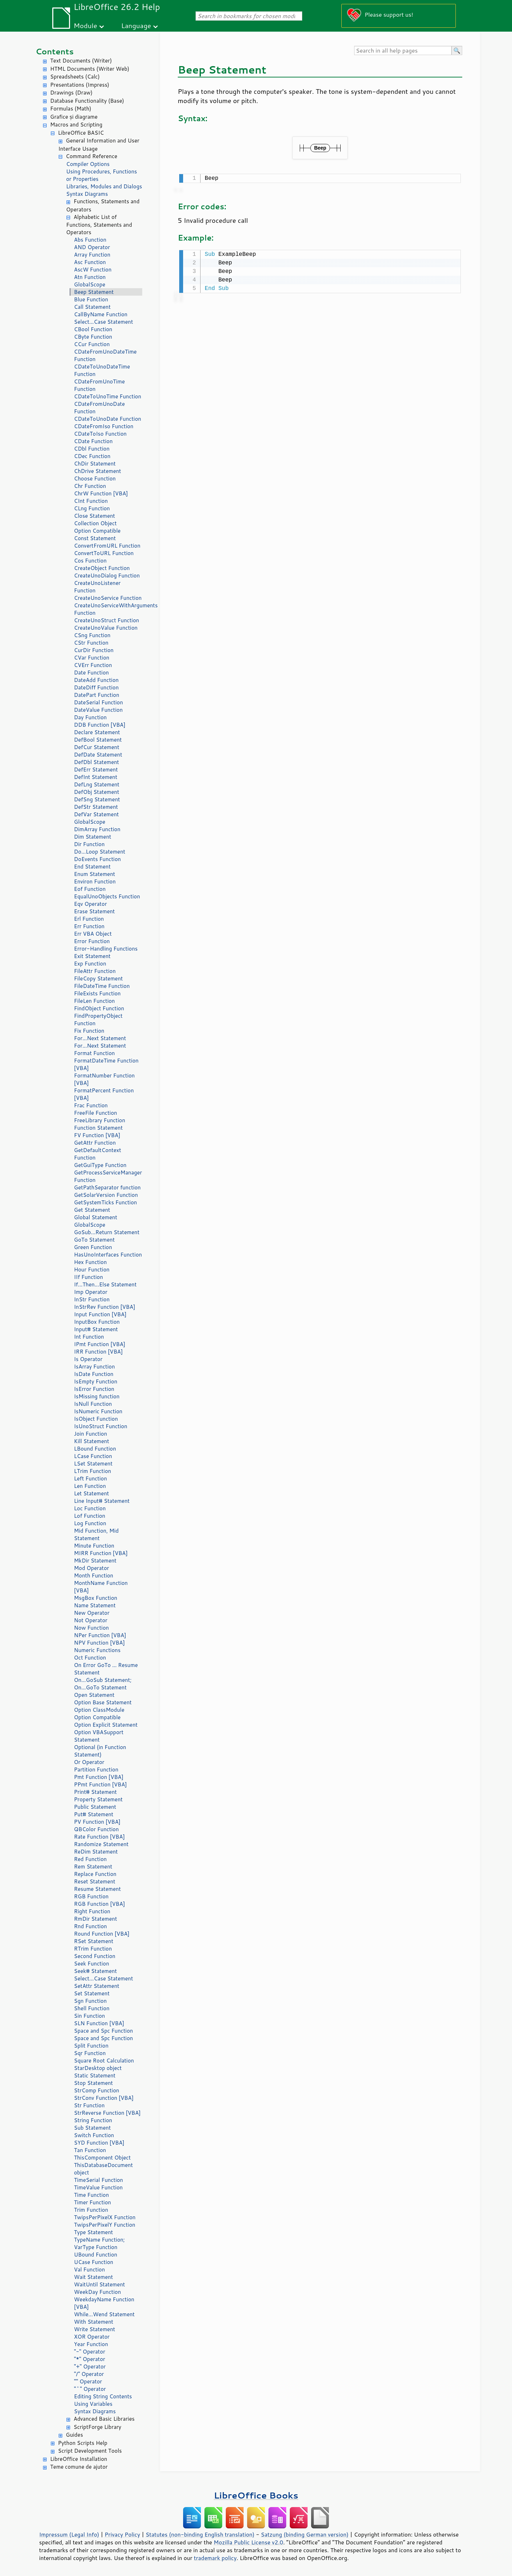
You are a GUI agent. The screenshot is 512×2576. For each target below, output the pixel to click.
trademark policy (215, 2558)
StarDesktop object (98, 2068)
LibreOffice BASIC (81, 132)
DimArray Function (97, 829)
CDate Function (93, 441)
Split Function (91, 2045)
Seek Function (91, 1963)
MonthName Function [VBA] (101, 1586)
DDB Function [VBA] (100, 724)
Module (85, 25)
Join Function (90, 1433)
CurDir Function (93, 650)
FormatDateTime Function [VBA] (106, 1064)
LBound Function (95, 1448)
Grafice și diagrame (73, 116)
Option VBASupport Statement (98, 1735)
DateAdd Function (96, 680)
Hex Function (90, 1262)
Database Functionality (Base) (87, 100)
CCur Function (92, 344)
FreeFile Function (95, 1113)
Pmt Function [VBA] (98, 1777)
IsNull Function (93, 1404)
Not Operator (90, 1620)
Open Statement (94, 1695)
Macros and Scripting (76, 124)
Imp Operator (90, 1292)
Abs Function (90, 239)
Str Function (89, 2105)
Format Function (94, 1053)
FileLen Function (94, 1001)
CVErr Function (93, 665)
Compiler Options (88, 164)
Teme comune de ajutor (79, 2466)
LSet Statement (93, 1463)
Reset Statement (94, 1881)
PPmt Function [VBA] (100, 1784)
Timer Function (92, 2202)
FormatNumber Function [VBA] (104, 1079)
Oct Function (90, 1657)
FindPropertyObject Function (98, 1019)
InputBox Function (97, 1321)
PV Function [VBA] (97, 1821)
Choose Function (95, 478)
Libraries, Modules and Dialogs (104, 186)
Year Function (91, 2344)
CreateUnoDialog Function (107, 575)
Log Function (90, 1523)
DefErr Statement (96, 769)
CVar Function (91, 657)
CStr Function (91, 642)
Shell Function (92, 2008)
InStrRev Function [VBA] (104, 1307)
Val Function (89, 2269)
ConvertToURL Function (104, 553)
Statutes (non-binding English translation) (199, 2534)
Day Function (90, 717)
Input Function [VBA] (100, 1314)
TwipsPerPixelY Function (104, 2224)
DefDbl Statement (96, 762)
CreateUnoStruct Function (106, 620)
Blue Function (91, 299)
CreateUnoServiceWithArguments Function (108, 609)
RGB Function (91, 1896)
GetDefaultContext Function (97, 1153)
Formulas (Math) (70, 108)
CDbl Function (92, 448)
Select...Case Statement (103, 322)
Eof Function (90, 889)
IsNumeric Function (98, 1411)
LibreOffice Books (256, 2495)
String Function (93, 2120)
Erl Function (89, 919)
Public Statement (95, 1807)
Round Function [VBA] (101, 1933)
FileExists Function (97, 993)
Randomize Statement (101, 1844)
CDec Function (92, 456)
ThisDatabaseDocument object (103, 2168)
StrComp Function (96, 2090)
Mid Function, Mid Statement (96, 1534)
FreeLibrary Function (99, 1120)
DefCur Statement (96, 747)
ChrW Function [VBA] (101, 493)
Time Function (91, 2195)
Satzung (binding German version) (305, 2534)
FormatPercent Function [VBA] (104, 1094)
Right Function (92, 1911)
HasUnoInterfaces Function (108, 1254)
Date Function (91, 672)
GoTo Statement (94, 1239)
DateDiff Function (96, 687)
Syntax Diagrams (87, 194)
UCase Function (93, 2262)
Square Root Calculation (104, 2060)
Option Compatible (97, 530)
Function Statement (98, 1127)
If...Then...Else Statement (105, 1284)
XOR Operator (92, 2336)
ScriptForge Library (97, 2427)
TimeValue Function (98, 2187)
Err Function (89, 926)
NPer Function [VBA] (100, 1635)
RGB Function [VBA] (99, 1904)
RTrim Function (93, 1948)
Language (136, 25)
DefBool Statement (98, 739)
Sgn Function (90, 2001)
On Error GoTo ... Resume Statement (106, 1668)
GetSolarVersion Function (106, 1195)
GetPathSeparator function (107, 1187)
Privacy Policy (122, 2534)
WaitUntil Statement (99, 2284)
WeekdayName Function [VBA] (104, 2303)
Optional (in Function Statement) (100, 1750)
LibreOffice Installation (78, 2459)
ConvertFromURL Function (107, 545)
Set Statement (92, 1993)
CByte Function (93, 336)
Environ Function (95, 881)
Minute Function (94, 1545)
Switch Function (94, 2135)
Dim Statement (92, 836)
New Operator (92, 1613)
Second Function (94, 1956)
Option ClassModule (99, 1710)
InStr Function (92, 1299)
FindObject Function (99, 1008)
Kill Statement (91, 1441)
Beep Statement (94, 292)
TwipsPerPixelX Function (104, 2217)
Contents (55, 51)
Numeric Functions (97, 1650)
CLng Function (92, 508)
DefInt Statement (95, 777)
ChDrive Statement (97, 471)
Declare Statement (97, 732)
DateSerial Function (98, 702)
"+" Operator (90, 2366)
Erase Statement (94, 911)
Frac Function (91, 1105)
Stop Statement (93, 2083)
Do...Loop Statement (99, 851)
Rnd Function (90, 1926)
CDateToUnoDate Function (107, 419)
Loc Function (90, 1508)
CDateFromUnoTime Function (99, 385)
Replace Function (95, 1874)
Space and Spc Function (103, 2030)
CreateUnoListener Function (97, 586)
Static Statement (95, 2075)
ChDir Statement (95, 463)
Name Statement (95, 1605)
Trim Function (91, 2210)
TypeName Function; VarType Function (99, 2243)
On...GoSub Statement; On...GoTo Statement (103, 1683)
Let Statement (91, 1493)
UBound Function (95, 2254)
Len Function (90, 1486)
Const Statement (95, 538)
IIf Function (88, 1277)
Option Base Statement (103, 1702)
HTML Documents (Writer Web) (89, 68)
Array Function (92, 254)
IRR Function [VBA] (98, 1351)
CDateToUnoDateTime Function (102, 370)
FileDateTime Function (102, 986)
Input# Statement (96, 1329)
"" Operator (88, 2381)
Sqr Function (90, 2053)
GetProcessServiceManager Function (108, 1176)
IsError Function (94, 1389)
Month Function (93, 1575)
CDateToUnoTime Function (107, 396)
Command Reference (91, 156)
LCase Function (93, 1456)
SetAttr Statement (96, 1986)
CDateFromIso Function (103, 426)
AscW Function (93, 269)
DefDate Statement (98, 754)
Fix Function (89, 1030)
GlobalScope (89, 284)
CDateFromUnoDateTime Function (105, 355)
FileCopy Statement (98, 978)
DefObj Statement (96, 792)
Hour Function (92, 1269)
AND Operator (92, 247)
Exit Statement (92, 956)
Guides (74, 2434)
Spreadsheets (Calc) (75, 76)
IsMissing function (96, 1396)
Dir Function (89, 844)
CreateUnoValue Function (106, 627)
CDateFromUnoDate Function (99, 407)
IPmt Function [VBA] (99, 1344)
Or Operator (89, 1762)
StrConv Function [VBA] (104, 2098)
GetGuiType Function (100, 1165)
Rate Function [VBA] (99, 1836)
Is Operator (88, 1359)
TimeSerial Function (98, 2180)
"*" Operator (89, 2359)
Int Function (89, 1336)
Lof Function (89, 1516)
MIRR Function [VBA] (101, 1553)
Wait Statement (93, 2277)
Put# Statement (93, 1814)
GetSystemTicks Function (105, 1202)
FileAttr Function (95, 971)
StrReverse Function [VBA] (107, 2113)
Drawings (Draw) (71, 92)
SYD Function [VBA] (99, 2142)
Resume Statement (97, 1889)
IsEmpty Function (95, 1381)
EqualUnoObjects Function (107, 896)
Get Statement (92, 1210)
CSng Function (92, 635)
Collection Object (95, 523)
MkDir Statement (95, 1560)
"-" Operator (89, 2351)
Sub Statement (92, 2127)
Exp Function (90, 963)
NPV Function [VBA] (99, 1642)
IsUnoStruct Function (100, 1426)
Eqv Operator (90, 904)
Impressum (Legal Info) (69, 2534)
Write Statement (94, 2329)
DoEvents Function (97, 859)
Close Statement (94, 516)
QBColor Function (96, 1829)
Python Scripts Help (82, 2443)
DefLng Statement (96, 784)
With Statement (93, 2321)
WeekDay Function (97, 2292)
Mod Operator (91, 1568)
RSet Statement (93, 1941)
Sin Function (89, 2016)
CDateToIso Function (100, 433)
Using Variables (93, 2404)
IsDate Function (93, 1374)
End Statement (92, 866)
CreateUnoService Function (108, 598)
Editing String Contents (103, 2396)
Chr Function (90, 486)
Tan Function (90, 2150)
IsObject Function (96, 1419)
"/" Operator (89, 2374)
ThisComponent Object (102, 2157)
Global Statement (95, 1217)
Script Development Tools (90, 2450)
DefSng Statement (97, 799)
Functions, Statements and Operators (102, 205)
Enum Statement (94, 874)
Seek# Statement (95, 1971)
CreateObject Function (102, 568)
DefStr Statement (96, 807)
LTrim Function (92, 1471)
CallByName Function (100, 314)
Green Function (93, 1247)
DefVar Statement (96, 814)
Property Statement (98, 1799)
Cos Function (90, 560)
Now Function (91, 1627)
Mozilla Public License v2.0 (248, 2542)
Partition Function (96, 1769)
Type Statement (93, 2232)
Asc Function (90, 262)
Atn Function (90, 277)
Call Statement (92, 307)
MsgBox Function (95, 1598)
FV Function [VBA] (97, 1135)
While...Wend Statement (104, 2314)
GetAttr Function (95, 1142)
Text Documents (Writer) (81, 60)
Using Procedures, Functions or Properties (101, 175)
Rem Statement (93, 1866)
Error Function (92, 941)
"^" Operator (90, 2389)
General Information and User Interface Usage (98, 144)
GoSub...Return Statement (106, 1232)
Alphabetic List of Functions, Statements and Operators (99, 224)
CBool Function (93, 329)
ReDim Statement (96, 1851)
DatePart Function (96, 695)
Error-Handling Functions (106, 948)
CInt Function (91, 501)
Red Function (90, 1859)
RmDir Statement (95, 1918)
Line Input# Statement (101, 1501)
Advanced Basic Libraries (104, 2418)
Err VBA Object (93, 933)
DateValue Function (98, 710)
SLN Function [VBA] (99, 2023)
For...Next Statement (100, 1038)
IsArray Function (94, 1366)
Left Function (90, 1478)
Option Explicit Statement (106, 1724)
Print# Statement (95, 1792)
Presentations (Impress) (79, 84)
